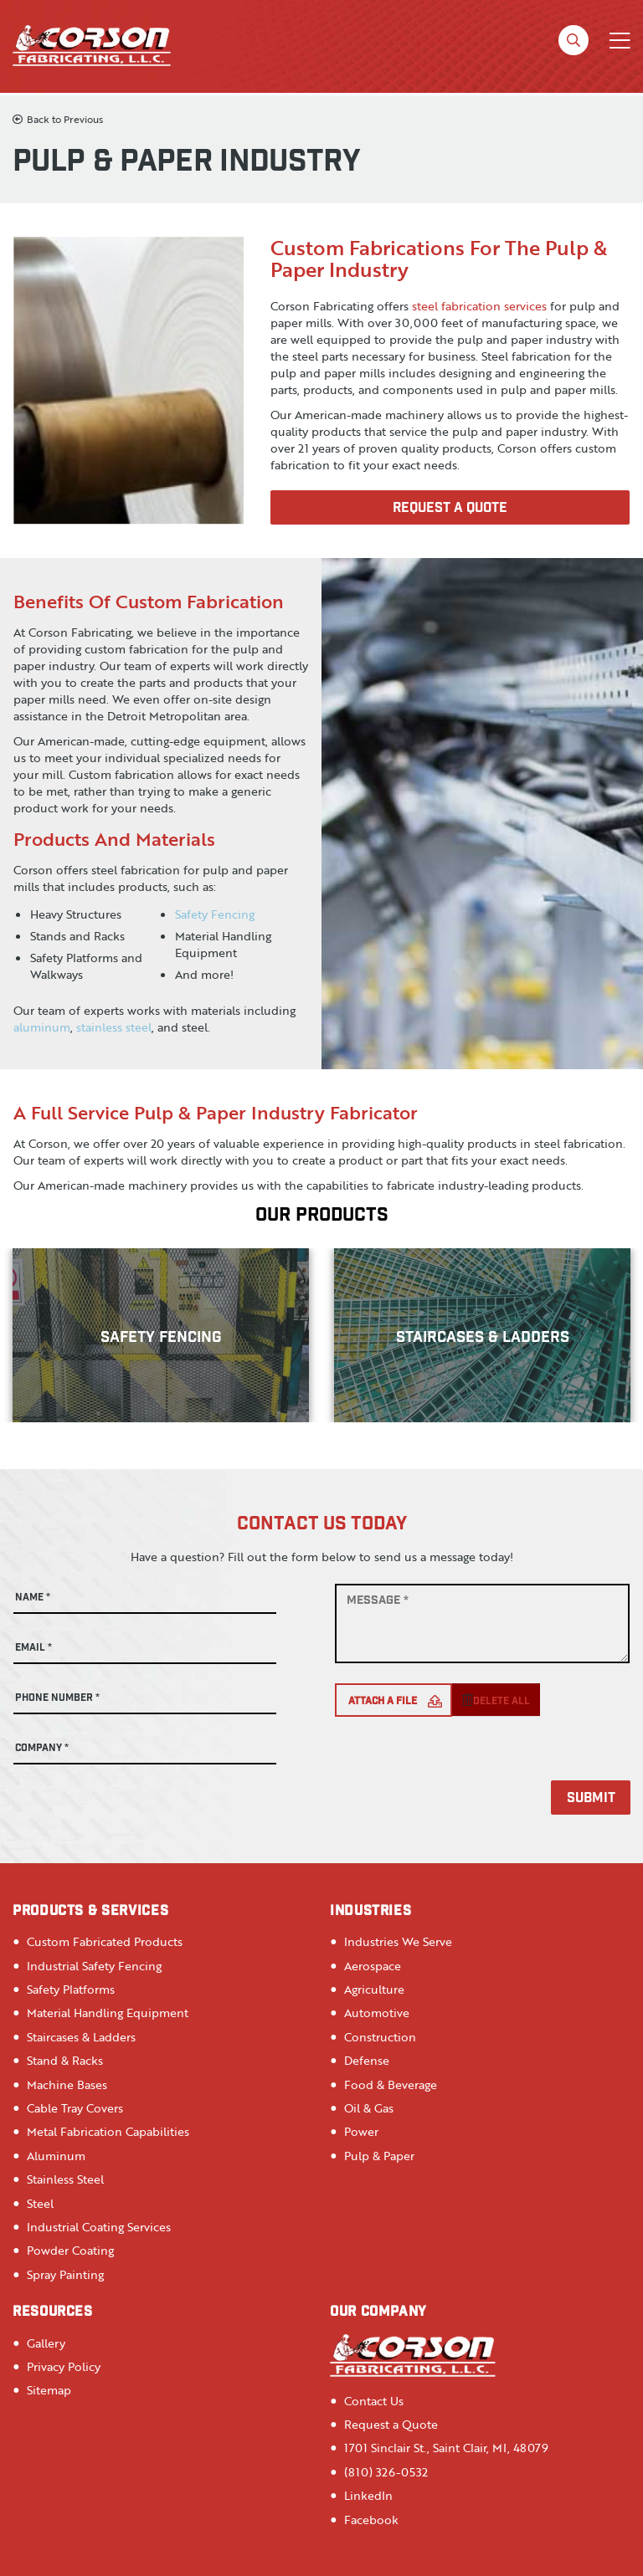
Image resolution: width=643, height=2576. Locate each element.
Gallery (46, 2343)
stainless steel (114, 1027)
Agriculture (374, 1989)
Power (361, 2131)
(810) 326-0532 (386, 2472)
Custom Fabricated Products (105, 1941)
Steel (40, 2203)
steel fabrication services (479, 306)
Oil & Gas (369, 2108)
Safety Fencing (215, 914)
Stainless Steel (65, 2179)
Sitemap (49, 2390)
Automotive (376, 2012)
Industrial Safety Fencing (94, 1965)
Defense (366, 2060)
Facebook (371, 2519)
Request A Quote (450, 509)
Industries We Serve (398, 1941)
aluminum (41, 1027)
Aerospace (372, 1965)
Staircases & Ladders (81, 2037)
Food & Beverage (390, 2084)
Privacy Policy (63, 2366)
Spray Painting (65, 2274)
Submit (591, 1799)
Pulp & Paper (379, 2155)
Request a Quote (391, 2424)
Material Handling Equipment (107, 2012)
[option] (161, 1335)
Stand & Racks (65, 2060)
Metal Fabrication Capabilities (108, 2131)
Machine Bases (67, 2084)
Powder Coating (70, 2250)
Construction (380, 2037)
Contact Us (374, 2401)
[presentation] (462, 1766)
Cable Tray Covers (75, 2108)
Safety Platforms (71, 1989)
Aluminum (56, 2155)
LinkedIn (368, 2495)
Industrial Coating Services (99, 2226)
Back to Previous (58, 119)
